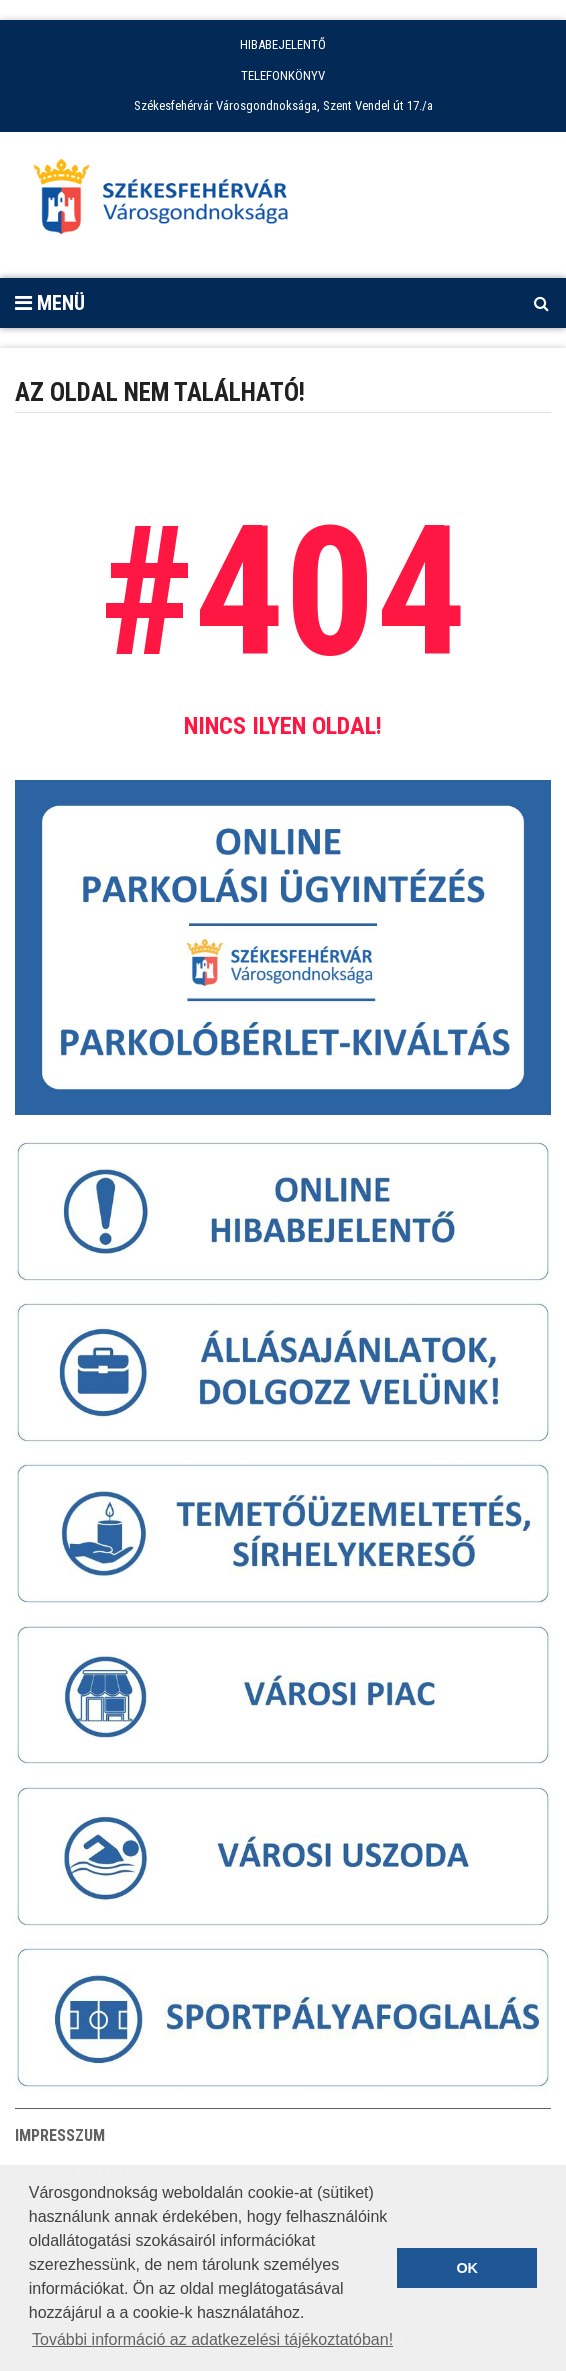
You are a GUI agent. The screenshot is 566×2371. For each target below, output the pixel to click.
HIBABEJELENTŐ (283, 44)
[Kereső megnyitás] (541, 303)
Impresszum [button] (60, 2135)
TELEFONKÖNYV (283, 75)
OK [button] (467, 2268)
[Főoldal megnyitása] (170, 202)
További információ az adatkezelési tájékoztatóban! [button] (212, 2339)
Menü (50, 303)
